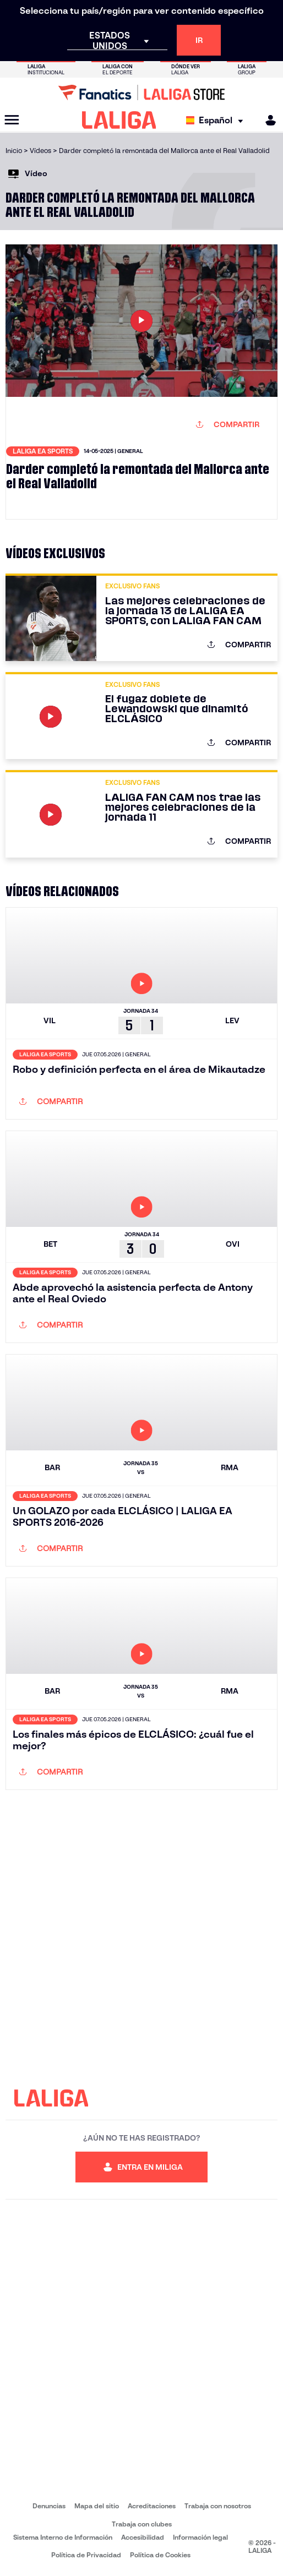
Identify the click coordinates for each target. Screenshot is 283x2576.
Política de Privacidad (86, 2554)
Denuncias (49, 2505)
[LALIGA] (119, 120)
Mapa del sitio (96, 2505)
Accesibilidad (142, 2537)
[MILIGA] (267, 120)
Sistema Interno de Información (62, 2537)
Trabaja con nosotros (217, 2505)
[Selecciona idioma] (217, 120)
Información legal (200, 2537)
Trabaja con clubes (142, 2524)
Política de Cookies (160, 2554)
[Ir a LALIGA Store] (141, 92)
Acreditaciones (152, 2505)
